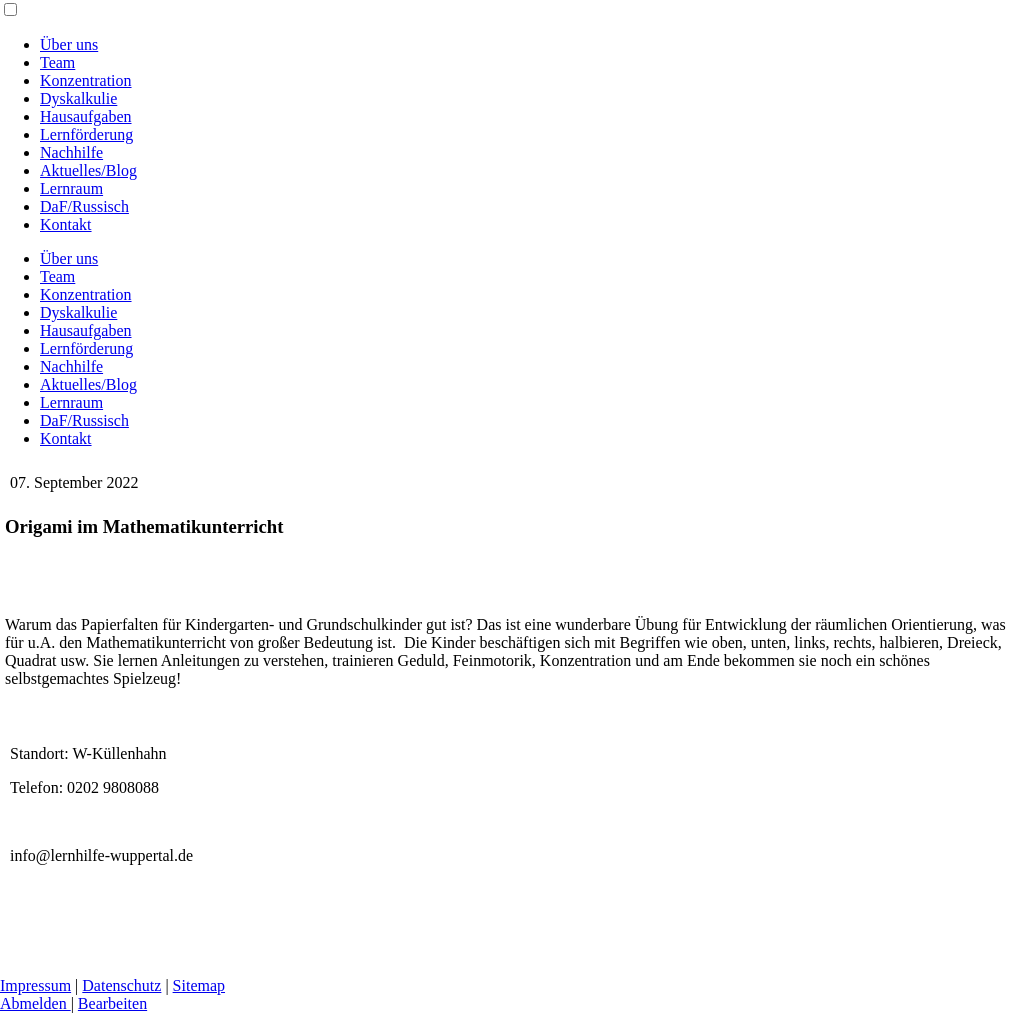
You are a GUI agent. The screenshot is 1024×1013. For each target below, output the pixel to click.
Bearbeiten (112, 1003)
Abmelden (35, 1003)
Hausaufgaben (86, 116)
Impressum (35, 985)
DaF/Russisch (84, 206)
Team (57, 62)
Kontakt (66, 224)
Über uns (69, 44)
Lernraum (71, 188)
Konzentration (86, 80)
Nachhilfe (71, 152)
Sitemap (199, 985)
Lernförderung (86, 134)
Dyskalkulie (78, 98)
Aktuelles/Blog (88, 170)
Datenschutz (121, 985)
